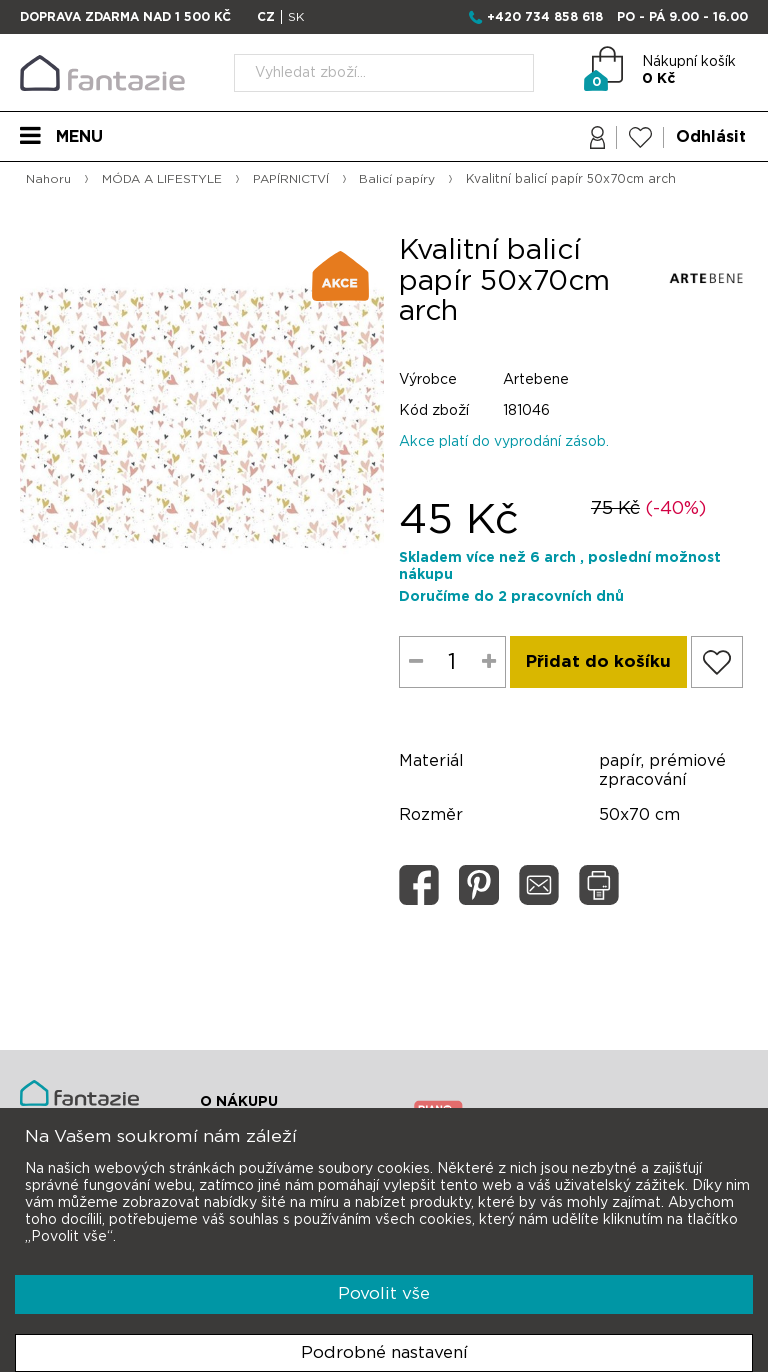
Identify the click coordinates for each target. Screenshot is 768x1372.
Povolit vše (384, 1293)
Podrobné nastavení (384, 1352)
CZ (266, 17)
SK (296, 17)
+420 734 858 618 (545, 17)
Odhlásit (711, 137)
